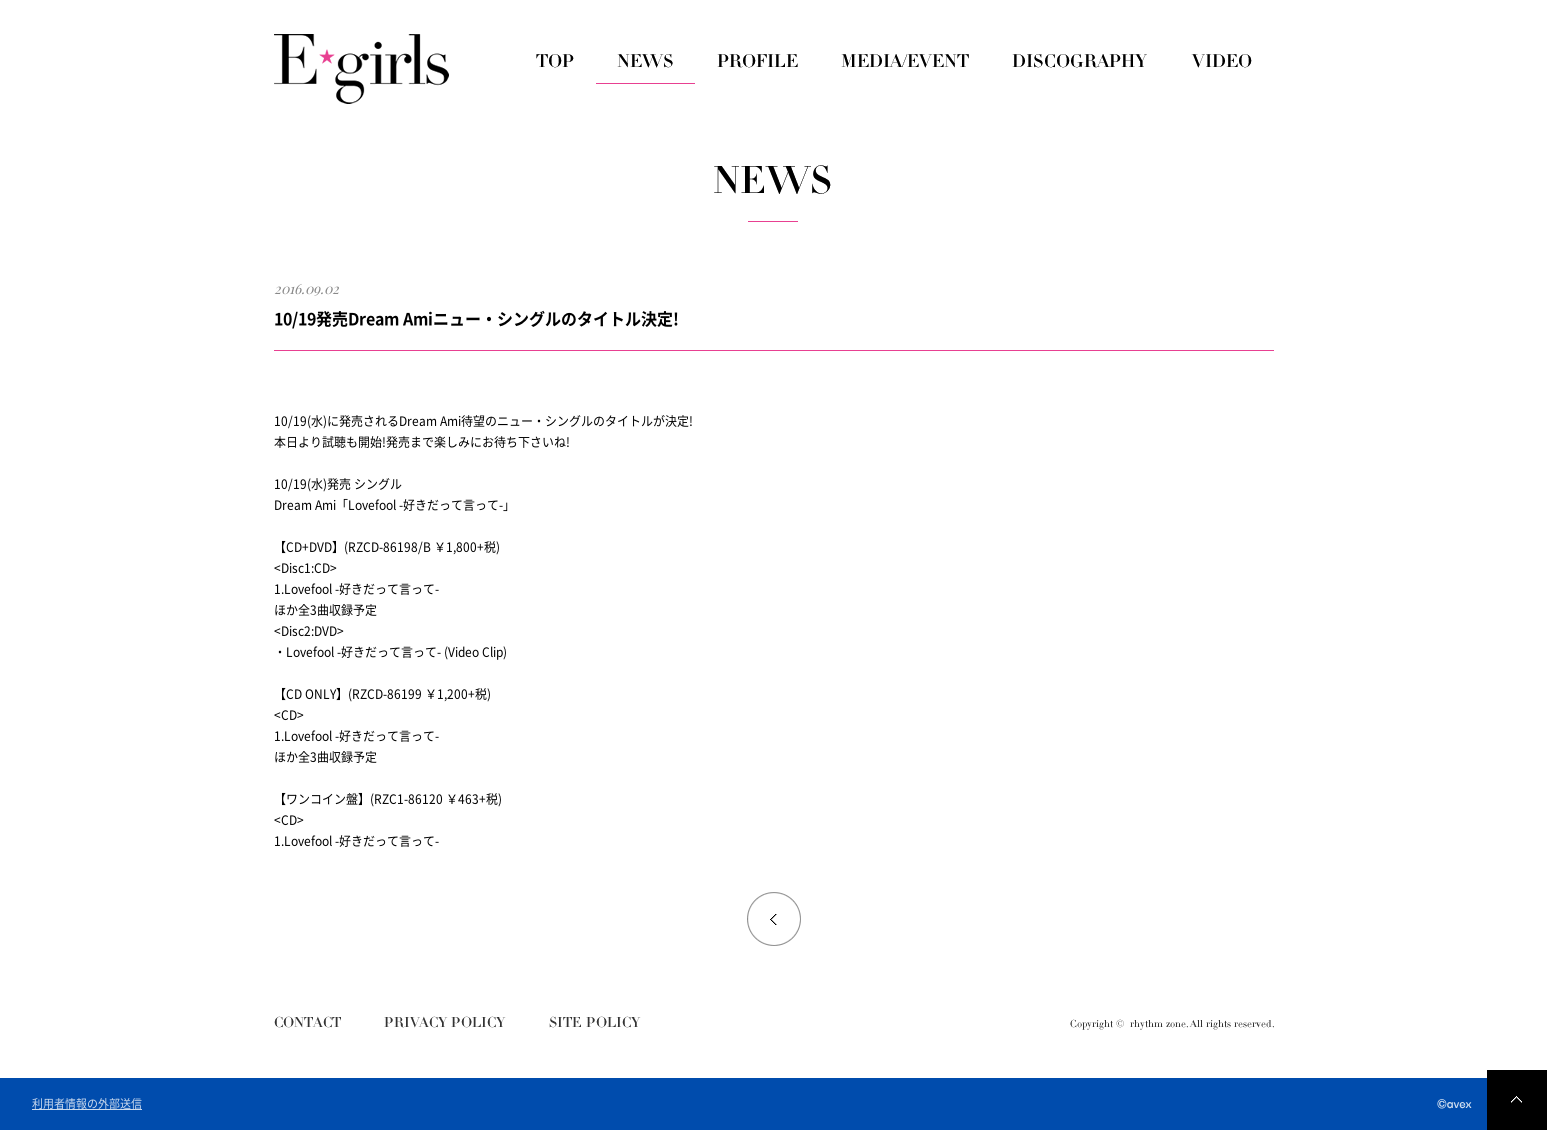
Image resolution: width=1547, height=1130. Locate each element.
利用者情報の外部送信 (87, 1104)
